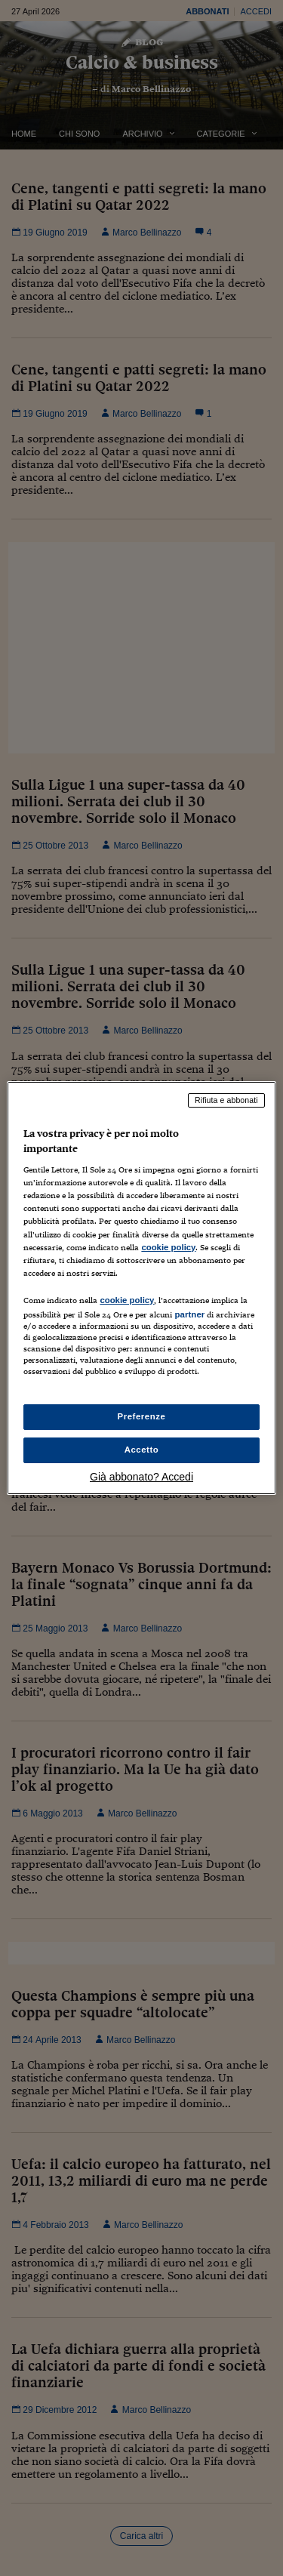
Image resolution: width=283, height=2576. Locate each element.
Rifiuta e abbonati (226, 1100)
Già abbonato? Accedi (141, 1477)
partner (189, 1314)
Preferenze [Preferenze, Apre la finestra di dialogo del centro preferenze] (142, 1416)
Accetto (142, 1449)
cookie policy (168, 1247)
